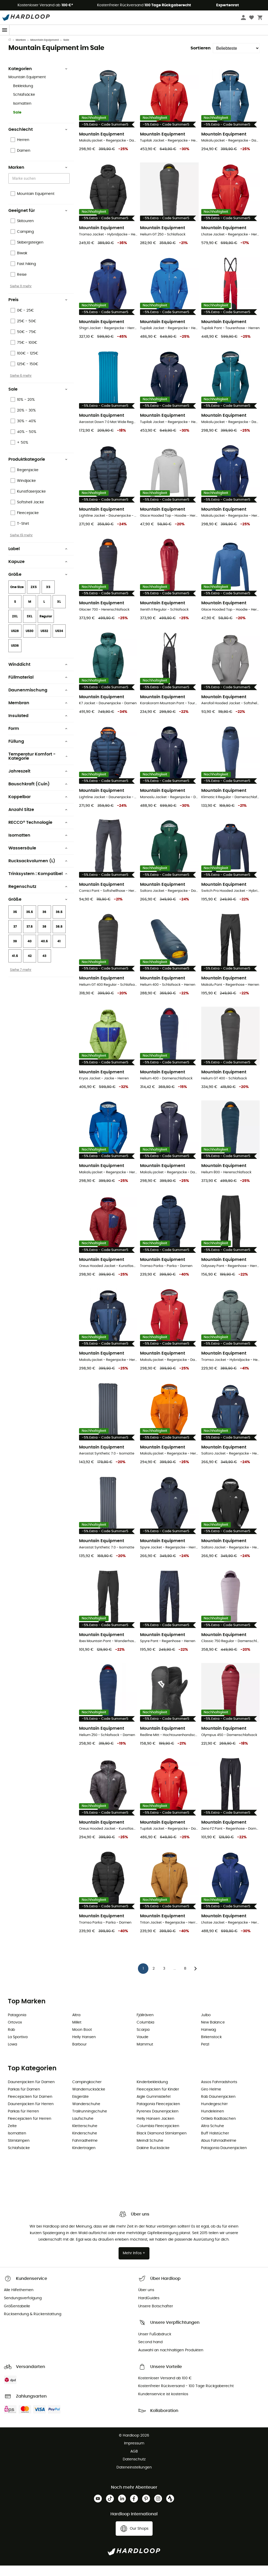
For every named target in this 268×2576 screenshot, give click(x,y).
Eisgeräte (80, 2107)
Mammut (145, 2055)
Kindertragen (84, 2158)
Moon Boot (82, 2040)
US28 (15, 641)
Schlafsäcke (24, 105)
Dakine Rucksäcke (153, 2158)
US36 (15, 656)
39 (15, 951)
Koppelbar (38, 807)
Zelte (12, 2136)
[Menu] (4, 30)
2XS (34, 597)
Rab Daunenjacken (218, 2107)
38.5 (59, 937)
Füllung (38, 752)
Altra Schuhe (212, 2136)
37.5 (29, 937)
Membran (38, 713)
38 (44, 937)
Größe (38, 585)
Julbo (206, 2025)
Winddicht (38, 675)
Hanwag (208, 2040)
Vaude (142, 2047)
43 (44, 966)
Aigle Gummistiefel (153, 2107)
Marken (21, 50)
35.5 (29, 922)
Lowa (12, 2055)
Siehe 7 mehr (20, 980)
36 (44, 922)
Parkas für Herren (23, 2122)
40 (29, 951)
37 (15, 937)
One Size (17, 597)
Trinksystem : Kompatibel (38, 884)
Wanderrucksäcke (88, 2100)
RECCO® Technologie (38, 833)
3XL (29, 626)
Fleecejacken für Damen (30, 2107)
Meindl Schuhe (150, 2151)
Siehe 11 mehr (21, 296)
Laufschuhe (82, 2129)
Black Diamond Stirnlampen (162, 2144)
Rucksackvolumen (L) (38, 871)
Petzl (205, 2055)
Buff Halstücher (215, 2144)
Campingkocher (87, 2092)
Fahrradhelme (85, 2151)
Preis (38, 310)
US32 (44, 641)
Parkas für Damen (24, 2100)
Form (38, 739)
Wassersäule (38, 858)
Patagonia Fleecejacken (158, 2114)
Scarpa (143, 2040)
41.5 (15, 966)
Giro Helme (211, 2100)
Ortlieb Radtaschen (218, 2129)
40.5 (44, 951)
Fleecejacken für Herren (29, 2129)
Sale (17, 123)
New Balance (213, 2033)
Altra (76, 2025)
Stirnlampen (19, 2151)
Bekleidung (23, 96)
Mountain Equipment (44, 50)
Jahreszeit (38, 782)
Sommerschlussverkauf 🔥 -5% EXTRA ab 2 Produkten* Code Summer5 (134, 40)
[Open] (67, 189)
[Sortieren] (236, 59)
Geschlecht (38, 140)
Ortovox (15, 2033)
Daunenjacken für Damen (31, 2092)
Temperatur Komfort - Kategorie (38, 767)
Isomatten (22, 114)
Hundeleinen (212, 2122)
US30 (30, 641)
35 (15, 922)
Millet (76, 2033)
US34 (59, 641)
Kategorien (38, 79)
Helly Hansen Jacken (155, 2129)
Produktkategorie (38, 470)
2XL (15, 626)
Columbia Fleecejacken (158, 2136)
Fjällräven (145, 2025)
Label (38, 559)
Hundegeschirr (214, 2114)
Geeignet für (38, 221)
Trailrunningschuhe (89, 2122)
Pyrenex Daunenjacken (157, 2122)
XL (59, 612)
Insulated (38, 726)
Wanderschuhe (86, 2114)
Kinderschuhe (84, 2144)
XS (48, 597)
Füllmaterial (38, 688)
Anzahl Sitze (38, 820)
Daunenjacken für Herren (31, 2114)
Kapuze (38, 572)
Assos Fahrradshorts (219, 2092)
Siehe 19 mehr (21, 546)
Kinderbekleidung (152, 2092)
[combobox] (39, 188)
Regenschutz (38, 897)
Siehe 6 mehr (21, 386)
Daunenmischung (38, 700)
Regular (46, 626)
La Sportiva (17, 2047)
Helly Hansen (84, 2047)
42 (30, 966)
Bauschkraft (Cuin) (38, 794)
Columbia (145, 2033)
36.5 (59, 922)
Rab (11, 2040)
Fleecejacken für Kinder (158, 2100)
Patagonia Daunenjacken (224, 2158)
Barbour (79, 2055)
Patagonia (17, 2025)
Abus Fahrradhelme (218, 2151)
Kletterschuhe (84, 2136)
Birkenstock (211, 2047)
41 (59, 951)
